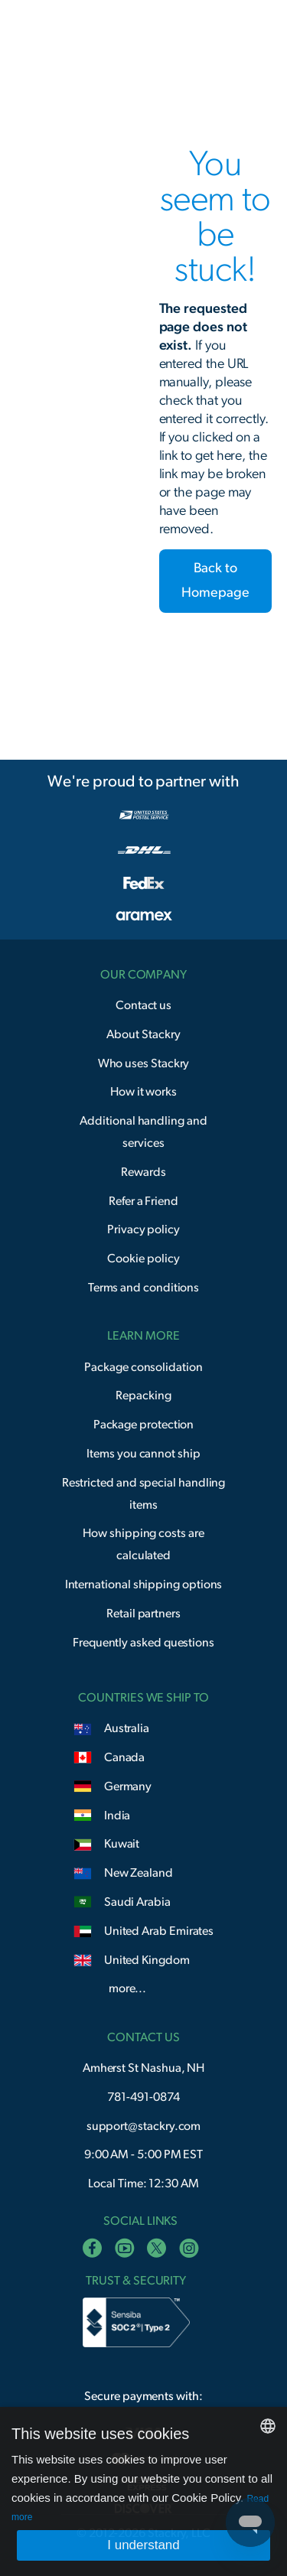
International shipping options (144, 1584)
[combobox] (268, 2426)
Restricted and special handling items (144, 1494)
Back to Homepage (215, 581)
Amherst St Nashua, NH (143, 2068)
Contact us (143, 1005)
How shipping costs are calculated (143, 1544)
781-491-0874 (143, 2097)
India (117, 1815)
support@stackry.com (143, 2126)
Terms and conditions (144, 1287)
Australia (126, 1728)
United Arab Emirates (159, 1931)
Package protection (143, 1424)
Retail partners (143, 1613)
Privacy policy (143, 1229)
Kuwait (122, 1844)
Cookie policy (143, 1258)
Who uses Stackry (144, 1063)
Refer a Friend (143, 1201)
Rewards (143, 1172)
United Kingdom (147, 1960)
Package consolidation (143, 1367)
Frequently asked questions (143, 1642)
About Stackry (143, 1034)
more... (127, 1988)
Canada (124, 1757)
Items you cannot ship (143, 1454)
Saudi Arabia (137, 1902)
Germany (128, 1786)
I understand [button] (143, 2545)
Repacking (143, 1395)
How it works (143, 1092)
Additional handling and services (143, 1132)
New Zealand (138, 1873)
